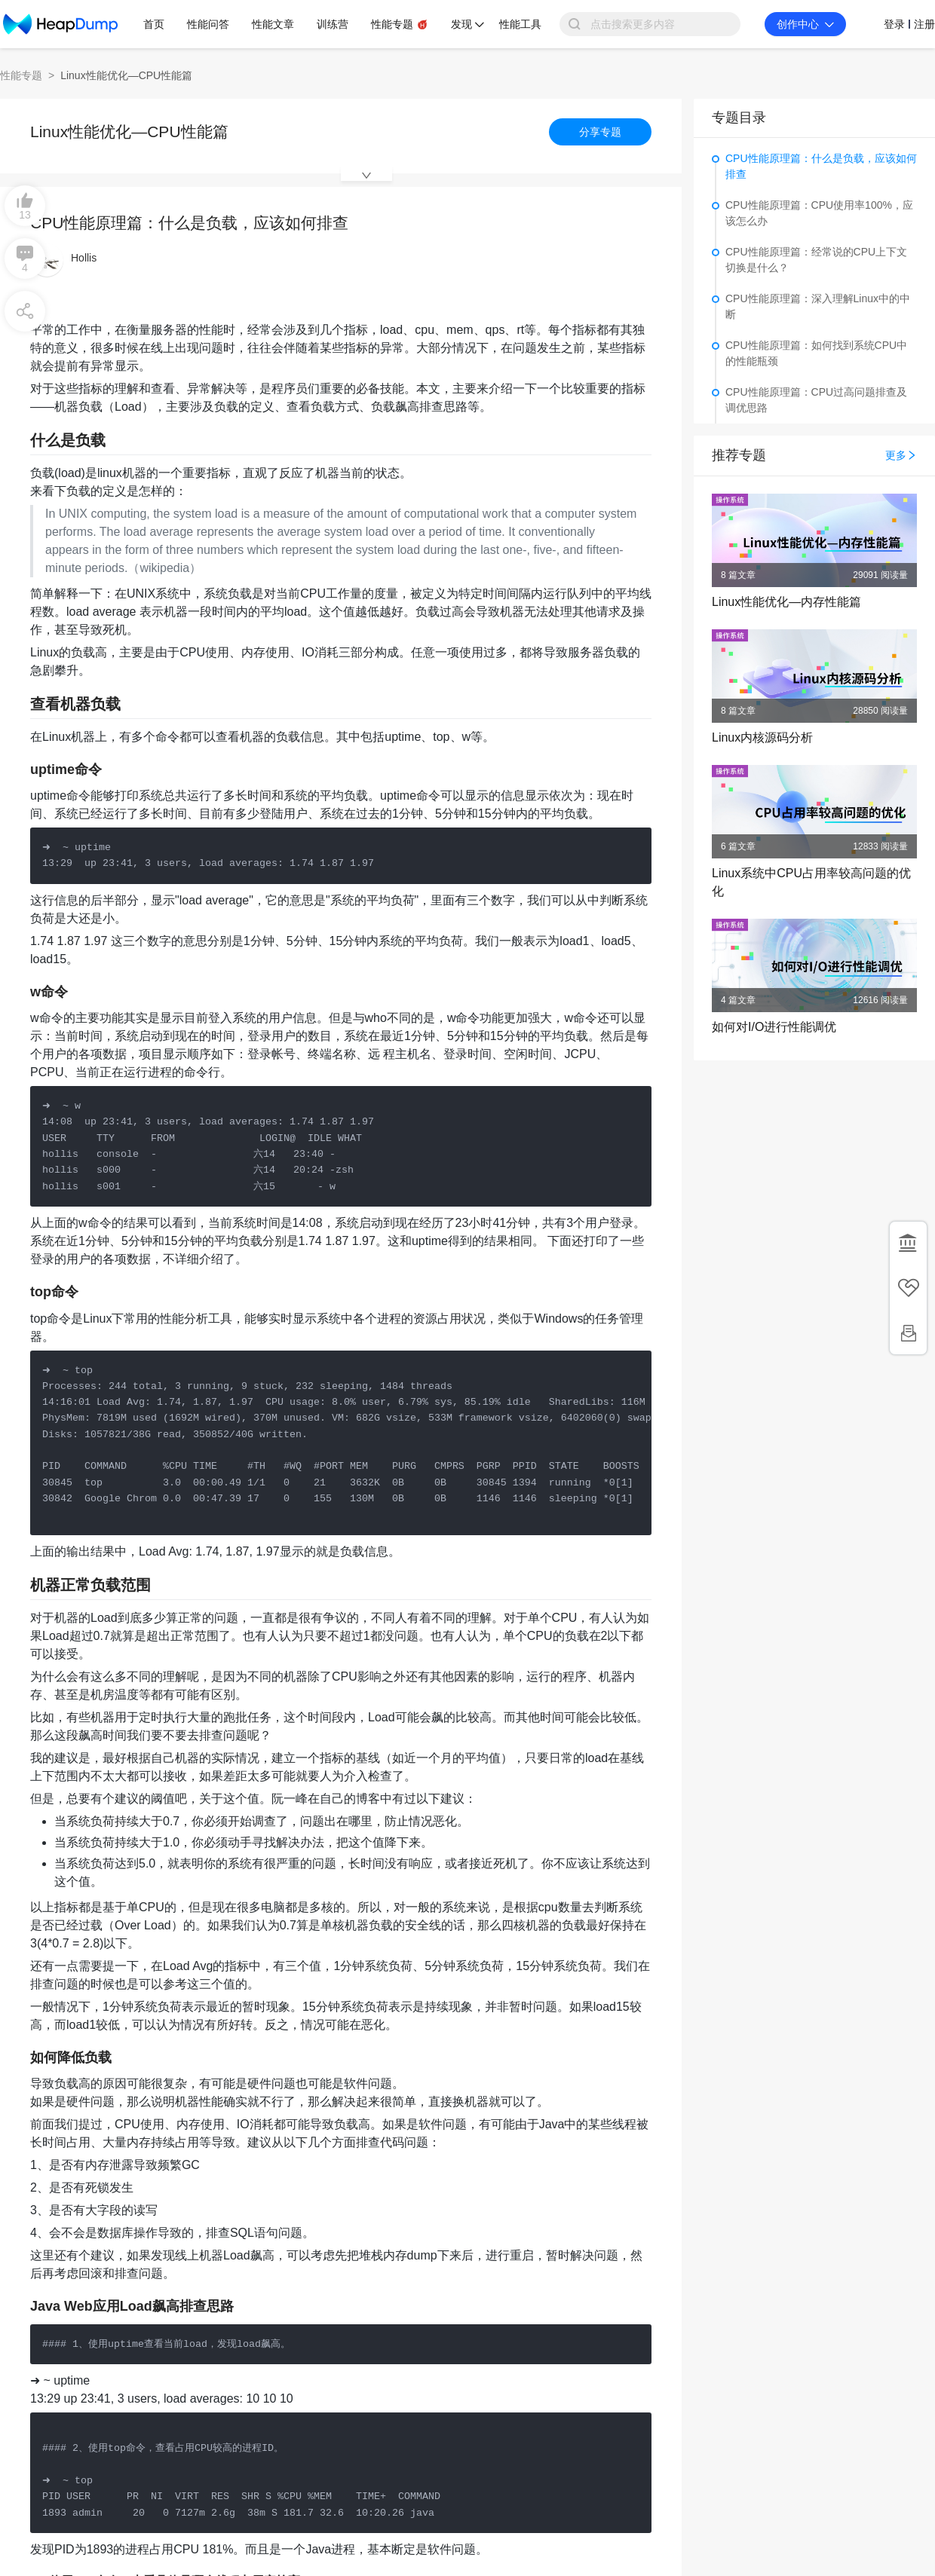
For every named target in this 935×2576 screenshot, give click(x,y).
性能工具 (520, 24)
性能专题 (21, 75)
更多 (901, 455)
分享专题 (600, 132)
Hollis (84, 258)
